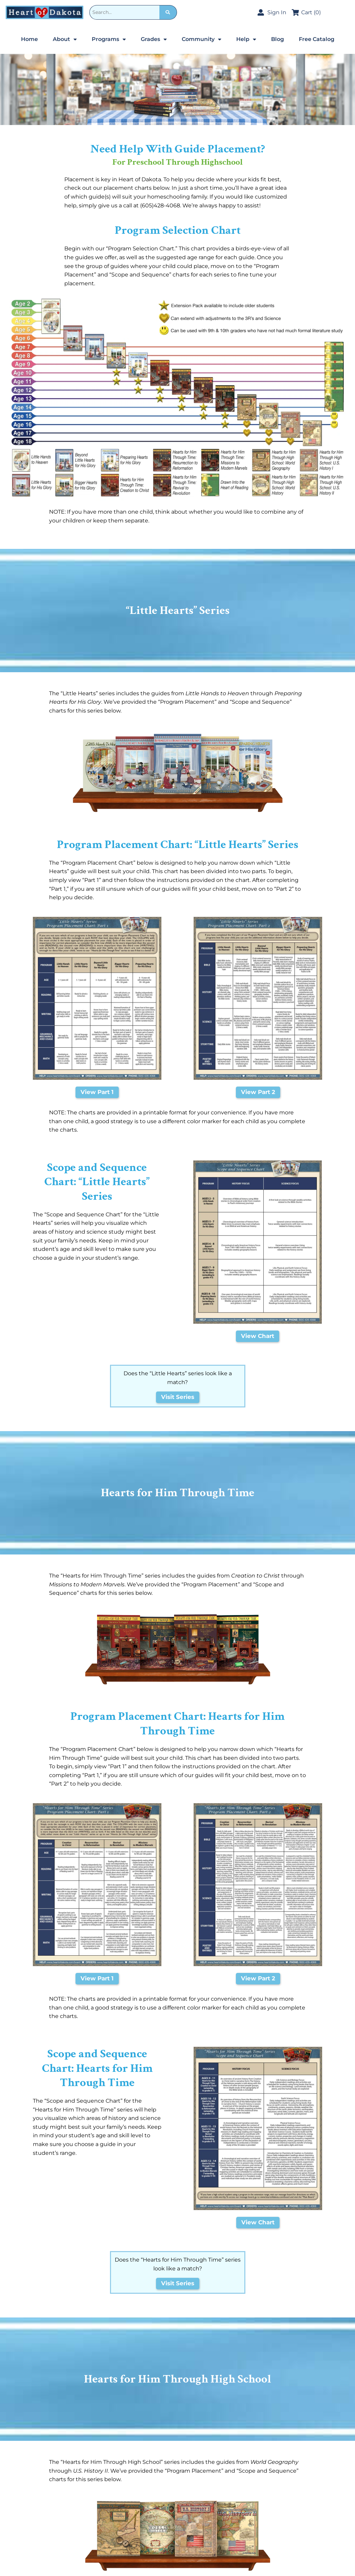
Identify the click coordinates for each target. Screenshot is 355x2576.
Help (246, 39)
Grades (154, 39)
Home (29, 39)
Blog (277, 39)
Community (201, 39)
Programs (109, 39)
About (65, 39)
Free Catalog (316, 39)
